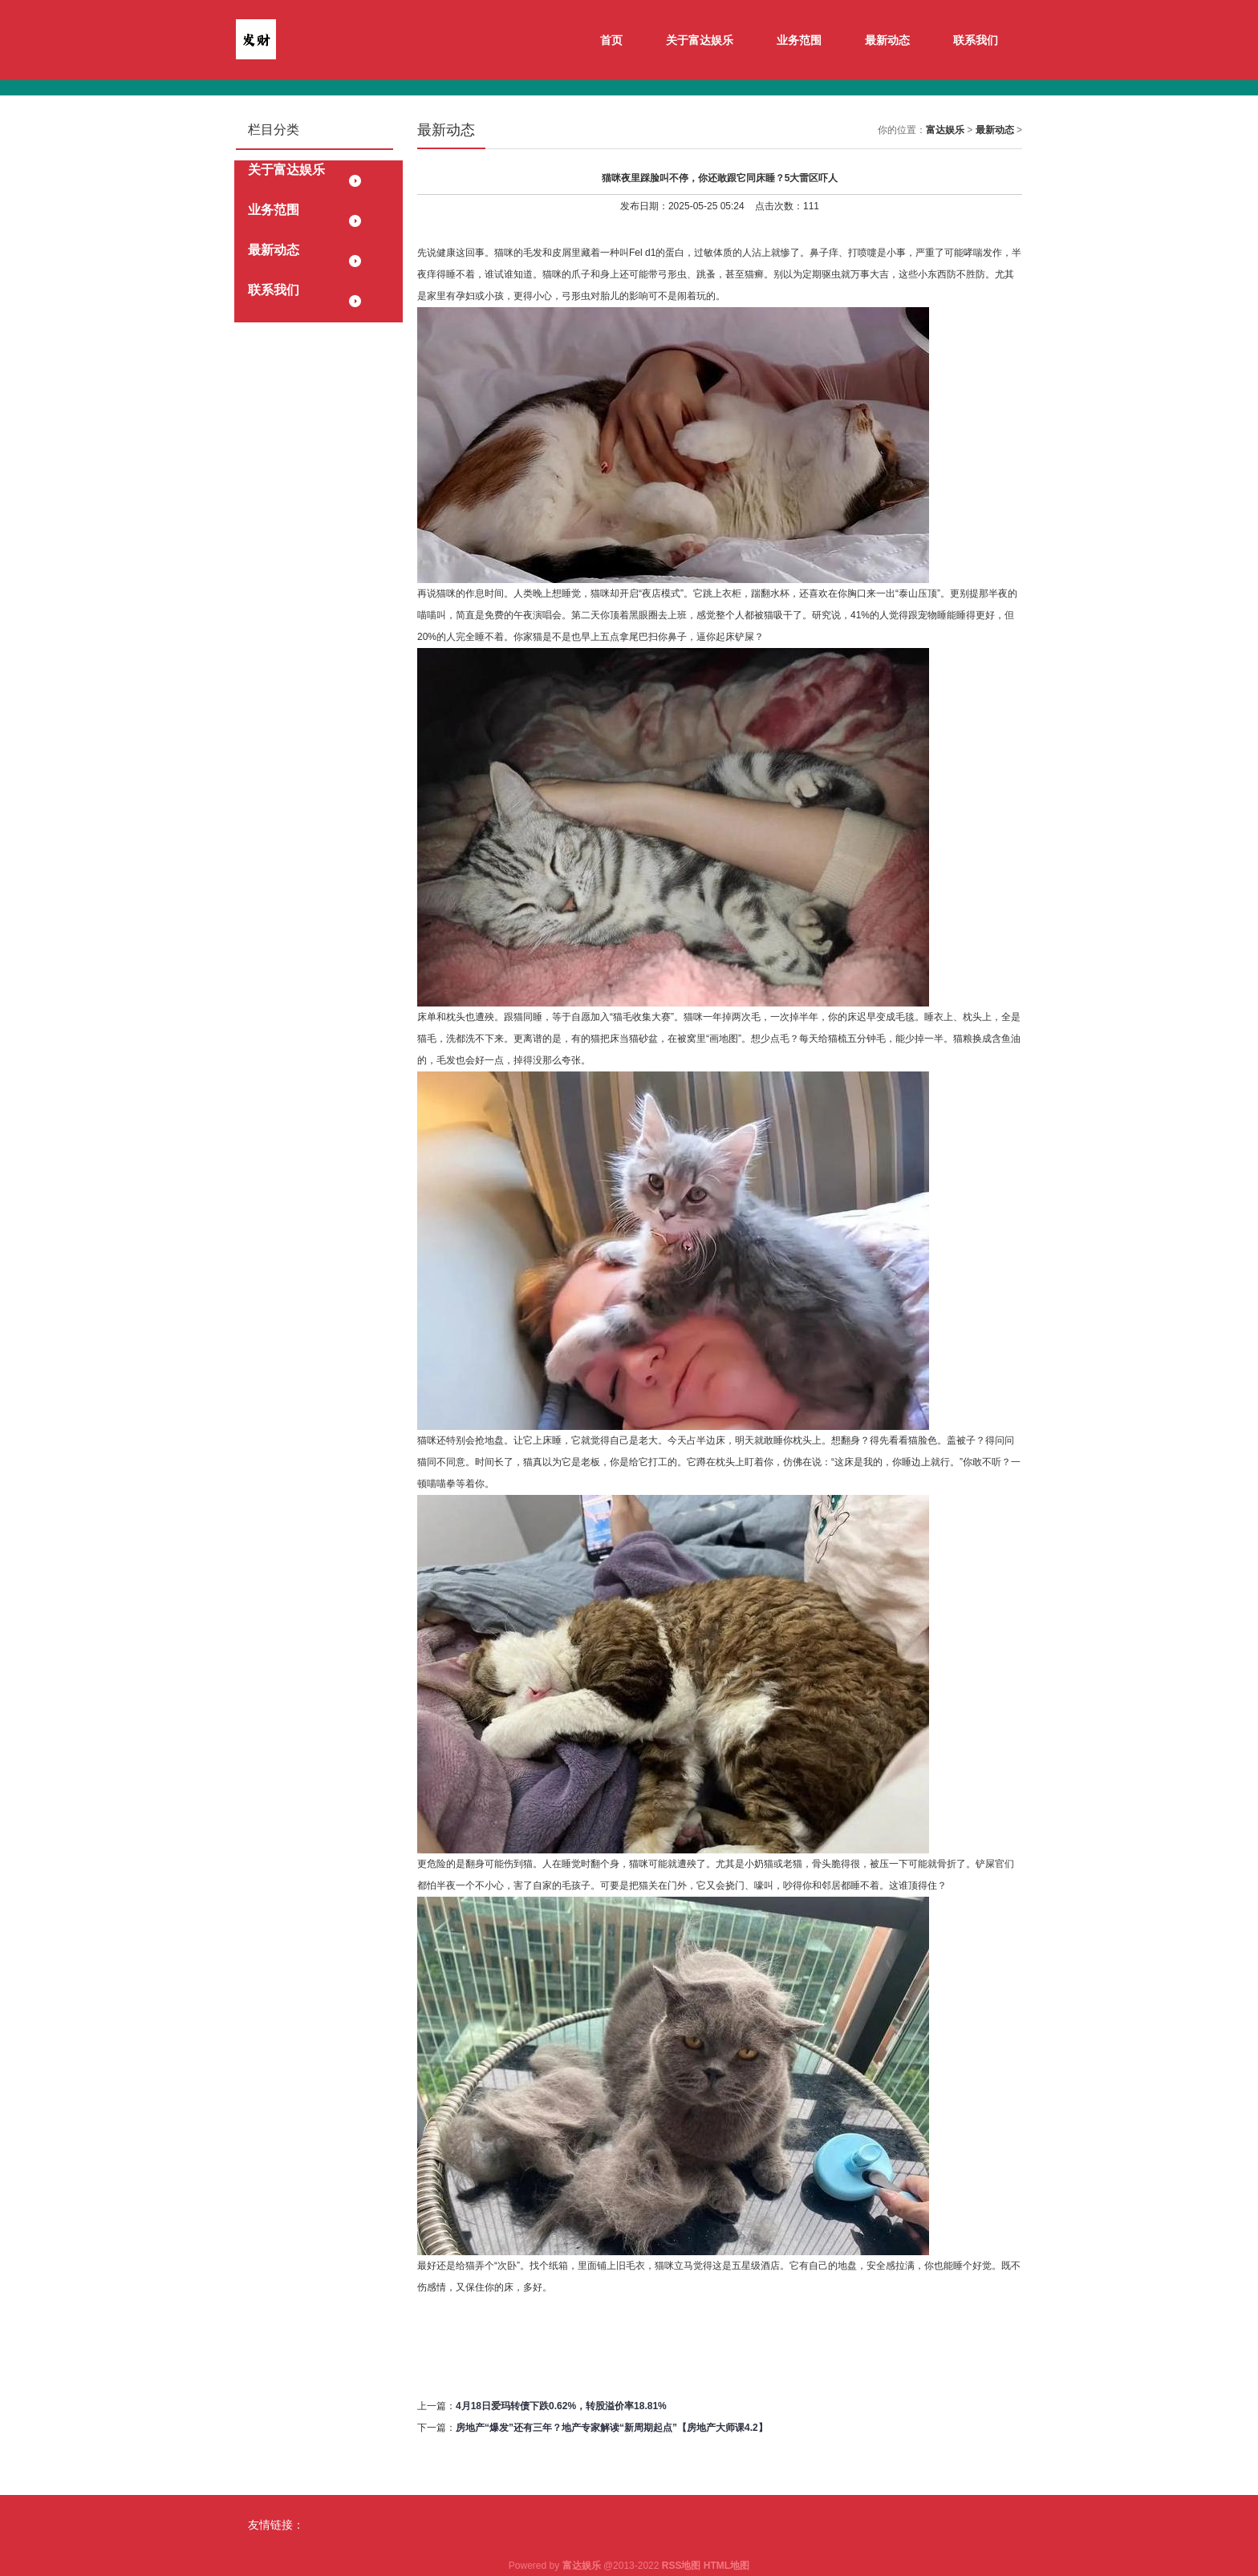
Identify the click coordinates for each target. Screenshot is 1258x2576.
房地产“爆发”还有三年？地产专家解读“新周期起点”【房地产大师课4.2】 (612, 2427)
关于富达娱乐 (699, 40)
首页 (611, 40)
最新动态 (887, 40)
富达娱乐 (945, 130)
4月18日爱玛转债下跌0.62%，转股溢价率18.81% (561, 2406)
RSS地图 (681, 2565)
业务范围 (799, 40)
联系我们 (975, 40)
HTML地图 (726, 2565)
